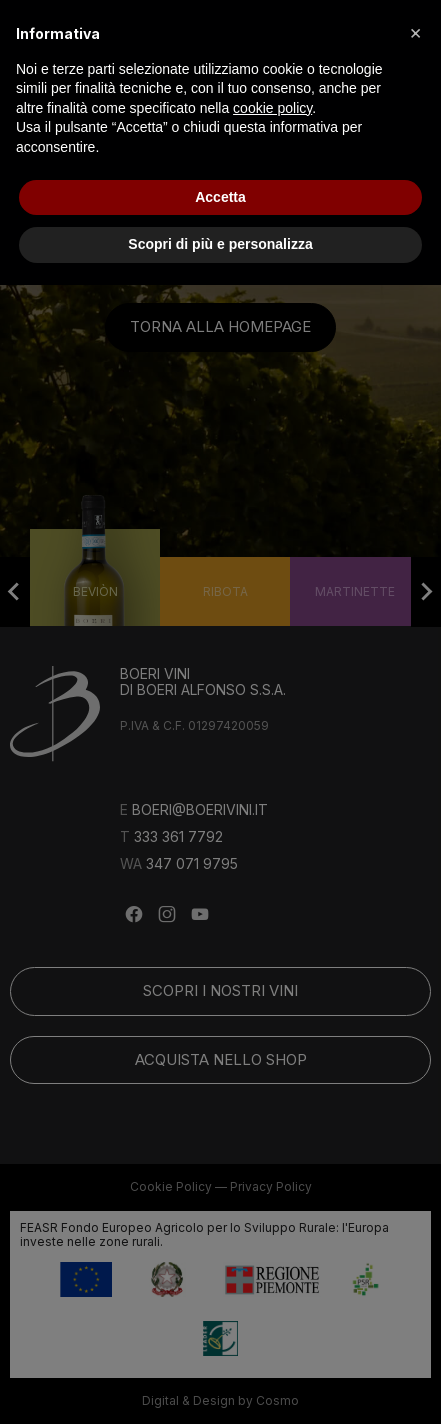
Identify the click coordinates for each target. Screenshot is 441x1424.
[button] (415, 32)
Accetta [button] (220, 197)
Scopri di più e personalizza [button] (220, 244)
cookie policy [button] (272, 108)
